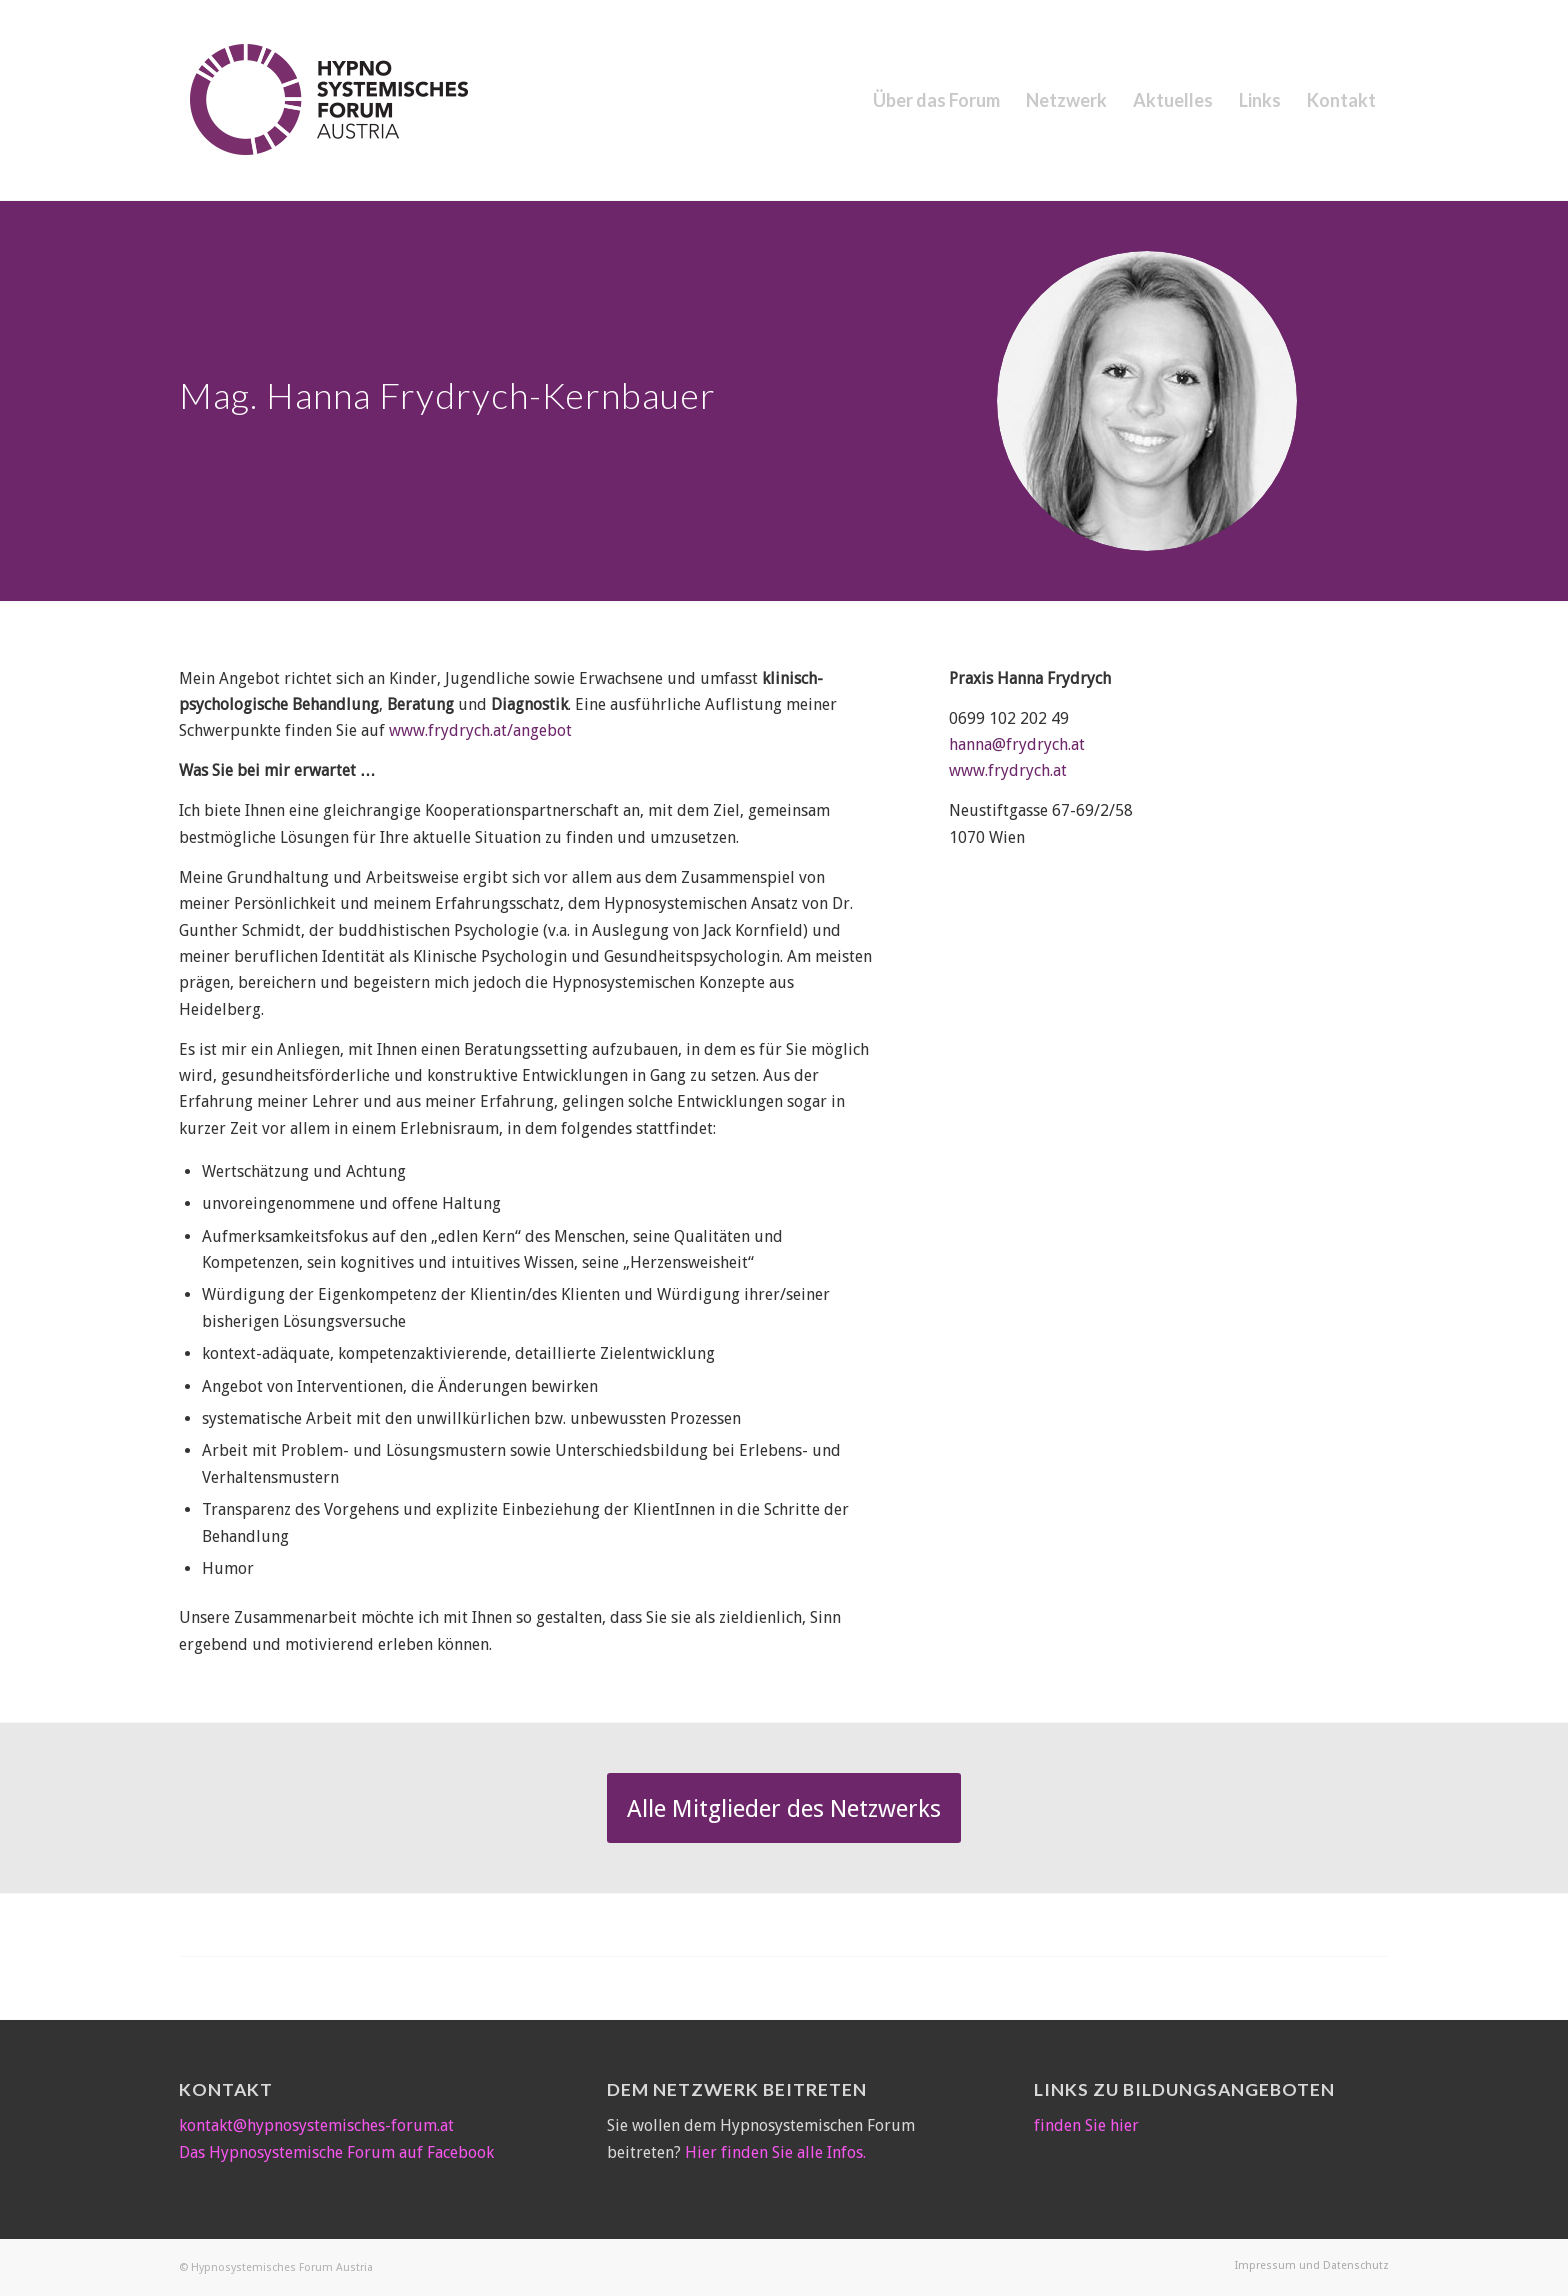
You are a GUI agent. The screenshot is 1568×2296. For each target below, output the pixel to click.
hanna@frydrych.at (1017, 744)
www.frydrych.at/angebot (480, 730)
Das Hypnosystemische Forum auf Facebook (336, 2152)
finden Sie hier (1086, 2125)
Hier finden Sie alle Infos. (775, 2152)
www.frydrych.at (1008, 770)
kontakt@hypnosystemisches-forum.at (316, 2125)
